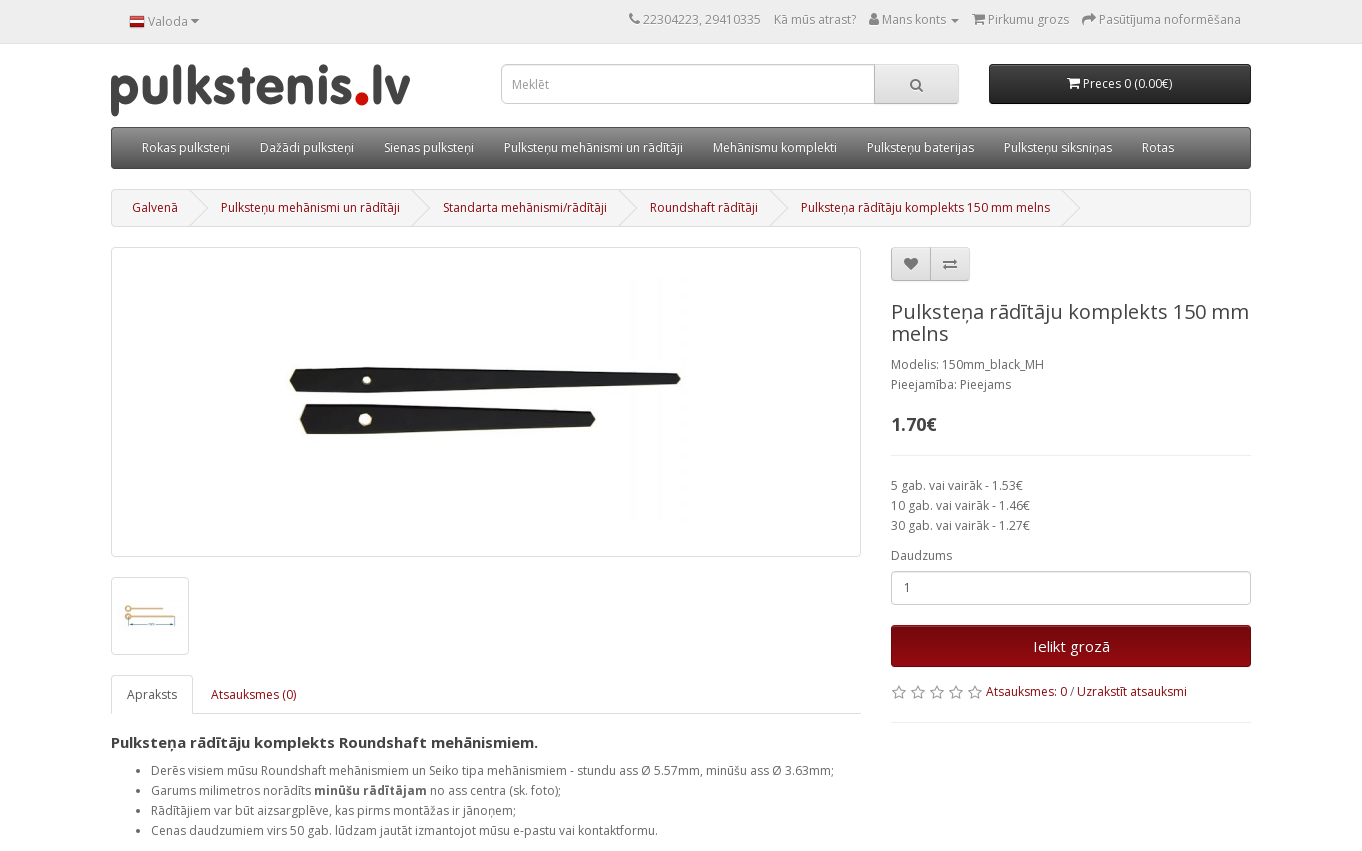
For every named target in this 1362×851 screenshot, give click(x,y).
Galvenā (155, 207)
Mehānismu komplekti (775, 147)
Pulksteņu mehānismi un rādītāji (593, 147)
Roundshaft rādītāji (704, 207)
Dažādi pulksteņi (307, 147)
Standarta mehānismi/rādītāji (525, 207)
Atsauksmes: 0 (1026, 691)
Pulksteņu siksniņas (1058, 147)
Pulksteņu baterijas (920, 147)
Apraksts (152, 694)
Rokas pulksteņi (186, 147)
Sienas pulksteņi (429, 147)
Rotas (1158, 147)
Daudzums (921, 555)
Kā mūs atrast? (815, 19)
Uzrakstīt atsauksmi (1132, 691)
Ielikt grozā (1071, 646)
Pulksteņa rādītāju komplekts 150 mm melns (925, 207)
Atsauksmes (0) (253, 694)
